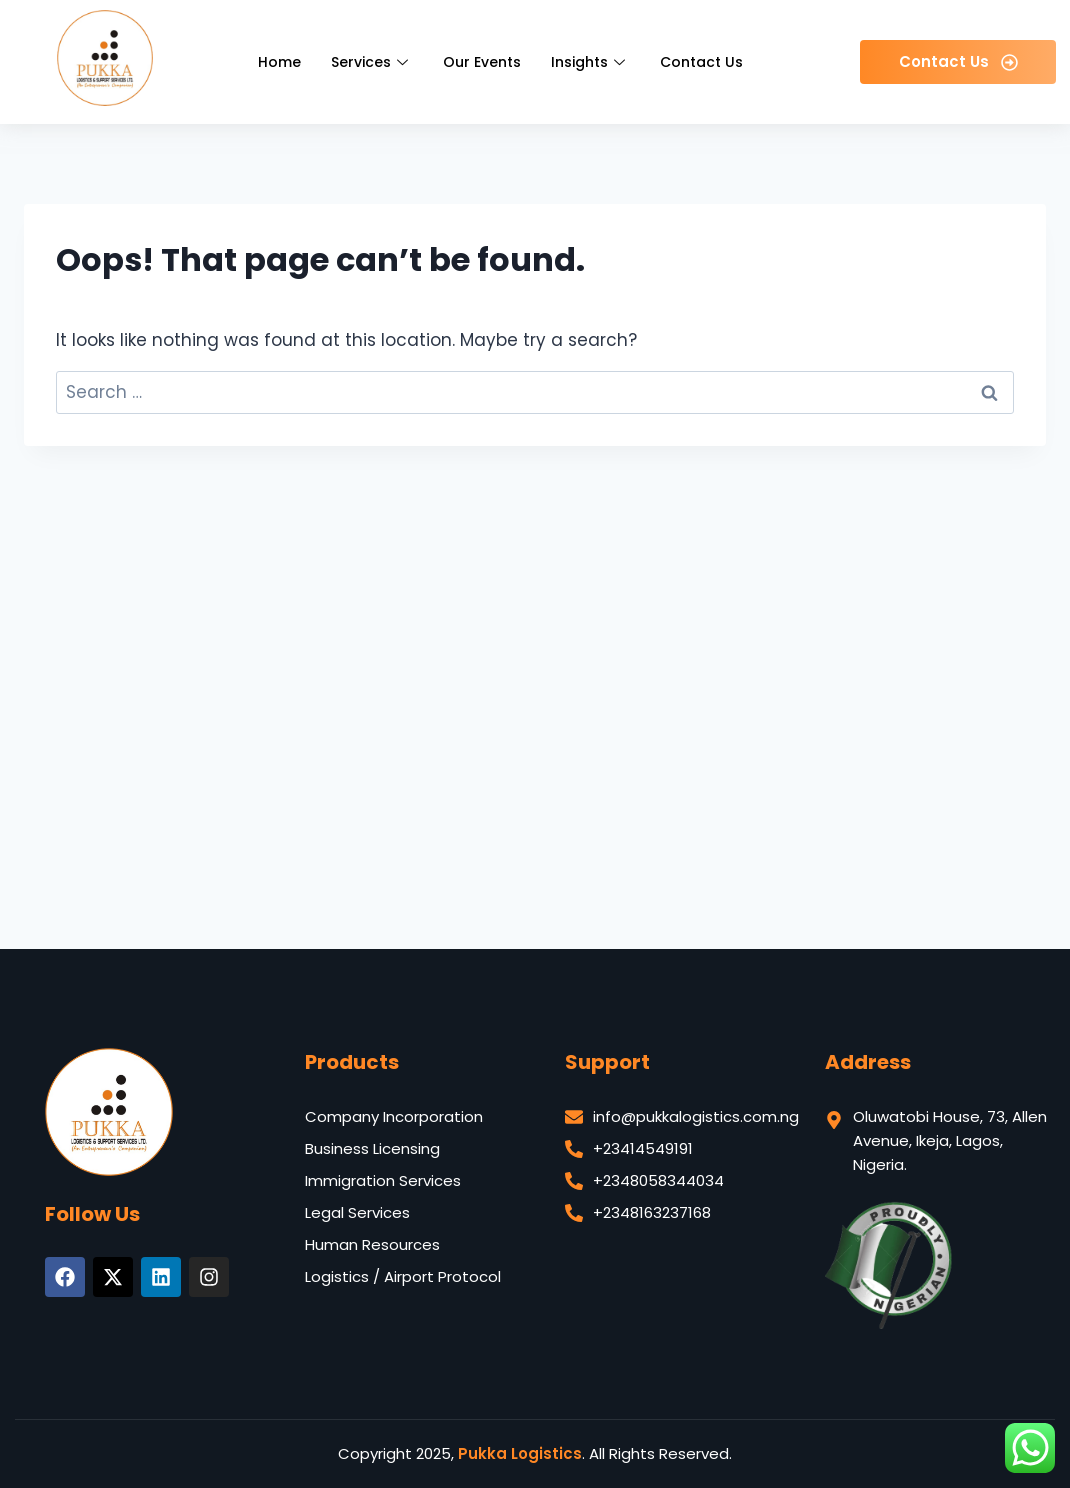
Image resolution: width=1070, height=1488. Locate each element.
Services (372, 62)
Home (279, 62)
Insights (590, 62)
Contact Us (701, 62)
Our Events (482, 62)
